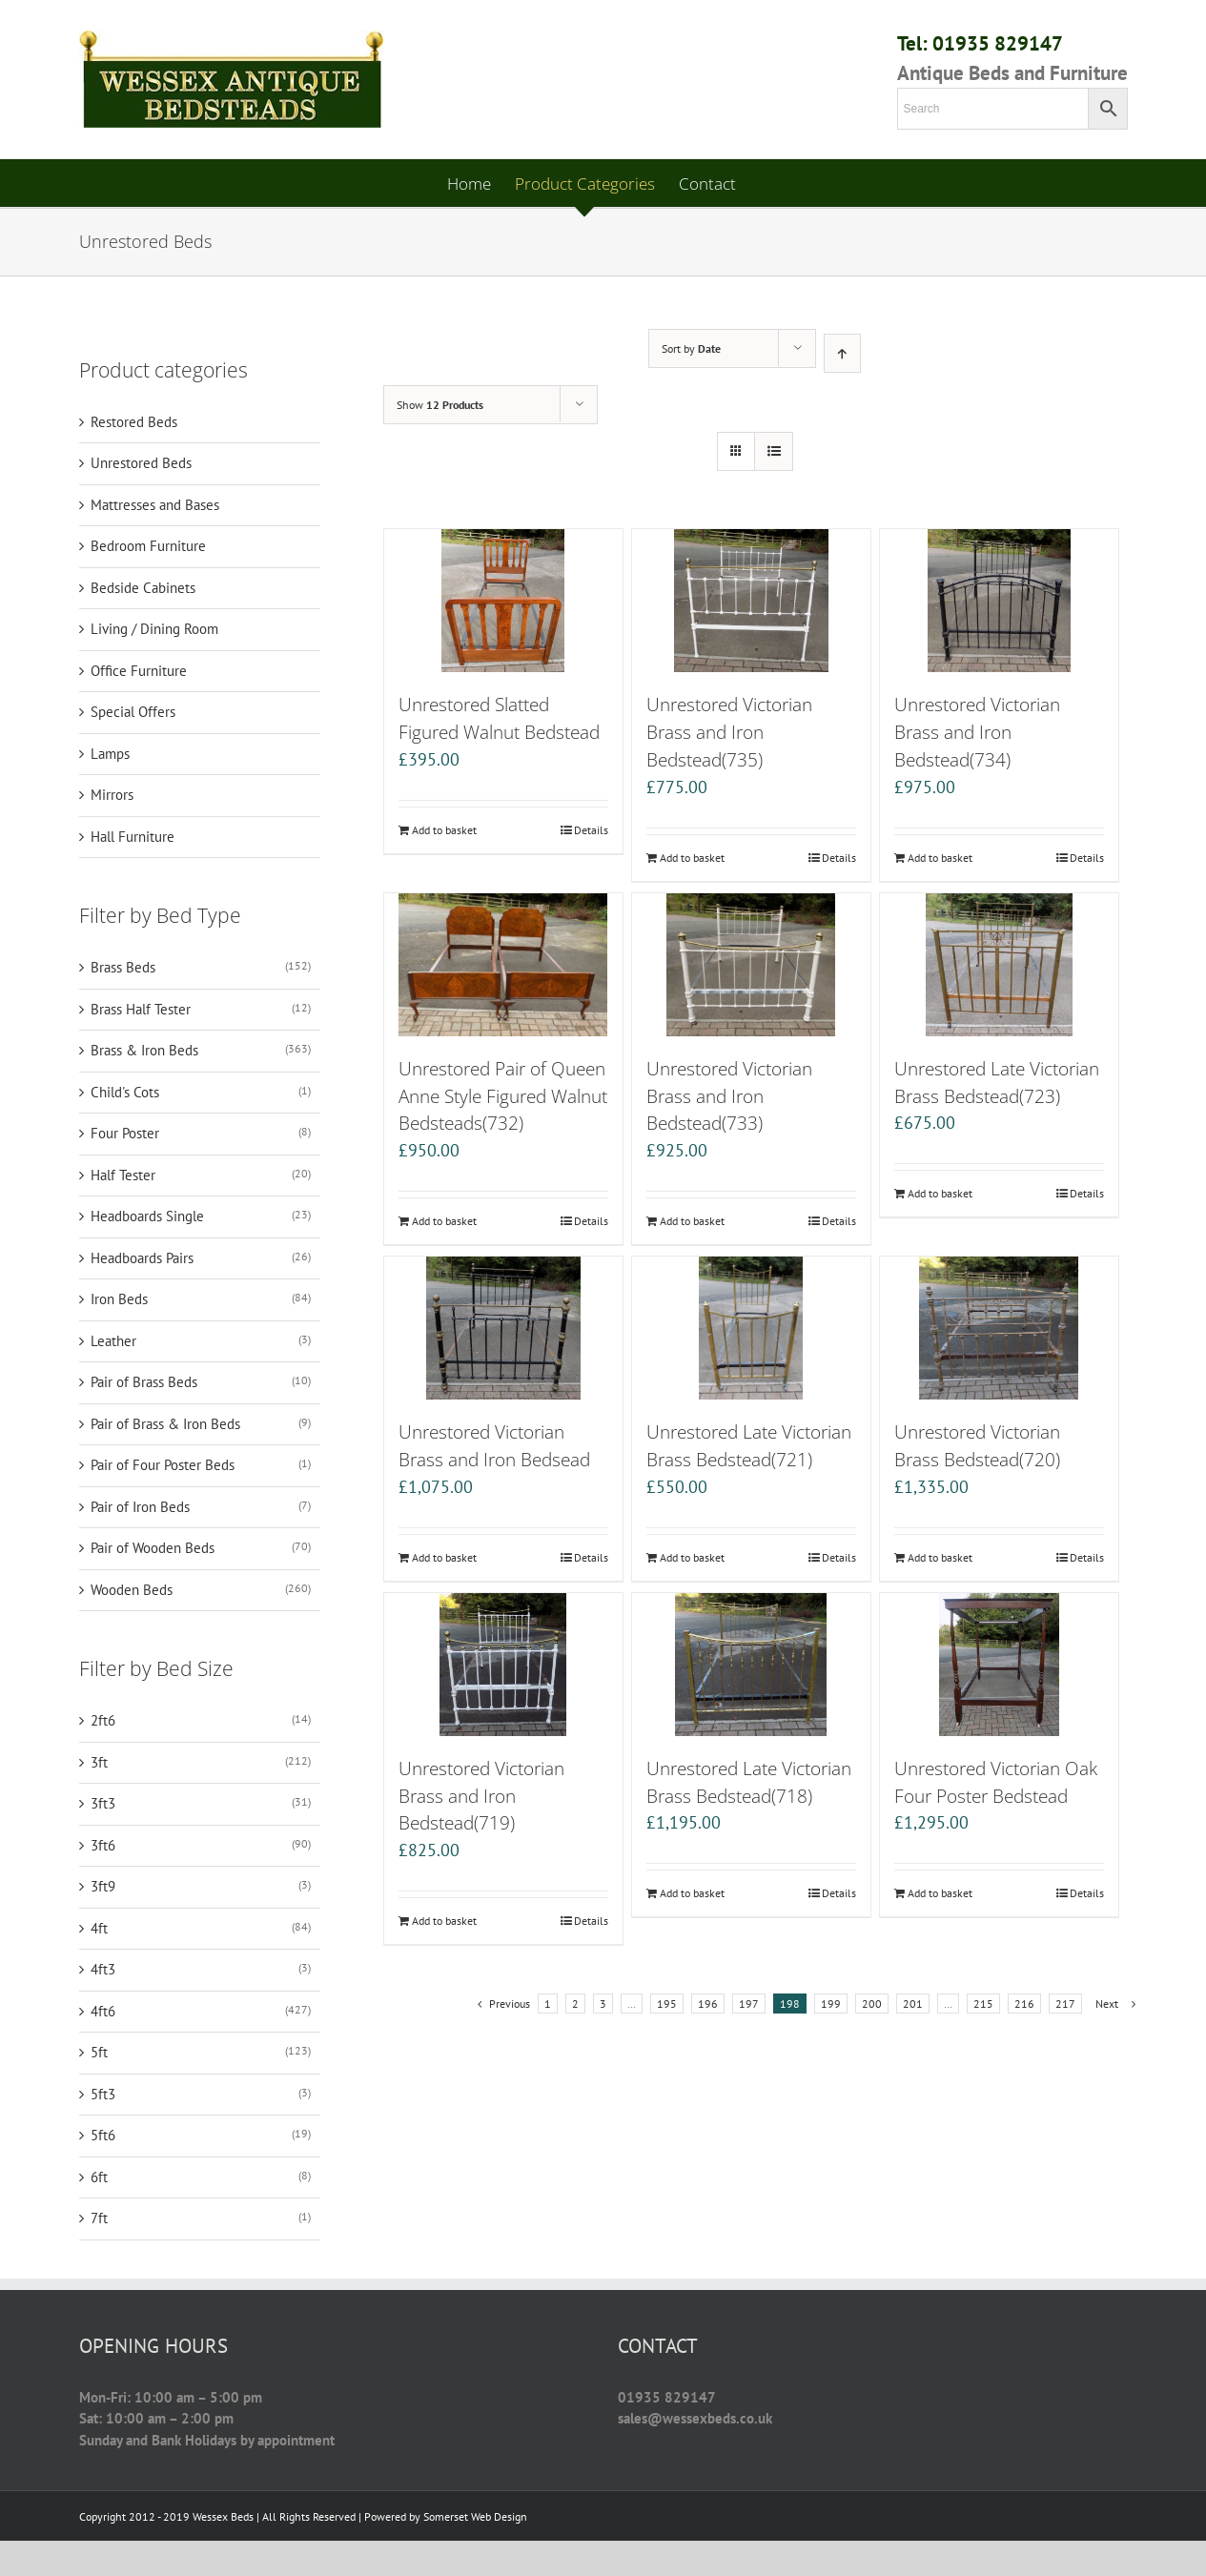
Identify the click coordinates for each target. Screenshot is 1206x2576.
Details (591, 830)
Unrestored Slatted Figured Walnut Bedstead (499, 718)
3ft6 (103, 1845)
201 (913, 2003)
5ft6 (103, 2135)
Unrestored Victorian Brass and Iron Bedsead (494, 1445)
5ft (99, 2052)
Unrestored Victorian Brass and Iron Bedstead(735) (729, 731)
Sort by (691, 348)
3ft (99, 1762)
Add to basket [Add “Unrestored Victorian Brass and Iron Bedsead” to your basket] (444, 1557)
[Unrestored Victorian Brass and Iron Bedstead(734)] (999, 600)
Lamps (110, 754)
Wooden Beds (132, 1590)
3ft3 (103, 1803)
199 (831, 2003)
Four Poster (125, 1133)
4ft (99, 1928)
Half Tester (123, 1175)
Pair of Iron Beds (140, 1507)
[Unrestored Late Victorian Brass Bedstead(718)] (751, 1664)
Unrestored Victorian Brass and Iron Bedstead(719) (481, 1795)
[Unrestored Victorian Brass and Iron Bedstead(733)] (751, 964)
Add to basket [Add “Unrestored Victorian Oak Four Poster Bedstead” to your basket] (940, 1893)
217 (1065, 2003)
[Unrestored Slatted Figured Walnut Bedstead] (503, 600)
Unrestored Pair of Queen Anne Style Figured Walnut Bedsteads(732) (503, 1095)
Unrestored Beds (141, 463)
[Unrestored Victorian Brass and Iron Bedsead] (503, 1328)
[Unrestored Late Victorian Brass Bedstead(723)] (999, 964)
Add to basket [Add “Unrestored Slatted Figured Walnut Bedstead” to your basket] (444, 830)
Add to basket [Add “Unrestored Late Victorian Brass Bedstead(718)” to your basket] (692, 1893)
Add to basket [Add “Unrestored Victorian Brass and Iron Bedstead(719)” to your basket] (444, 1920)
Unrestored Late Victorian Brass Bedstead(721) (748, 1445)
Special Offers (133, 712)
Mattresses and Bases (155, 505)
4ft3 (103, 1969)
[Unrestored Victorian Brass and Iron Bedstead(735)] (751, 600)
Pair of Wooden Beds (153, 1548)
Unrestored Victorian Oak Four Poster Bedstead (995, 1782)
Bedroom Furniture (148, 546)
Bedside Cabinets (143, 588)
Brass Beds (123, 967)
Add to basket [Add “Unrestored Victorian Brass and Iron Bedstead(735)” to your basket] (692, 857)
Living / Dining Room (154, 629)
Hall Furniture (132, 837)
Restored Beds (134, 422)
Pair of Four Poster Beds (163, 1465)
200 (872, 2003)
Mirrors (112, 795)
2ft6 (103, 1720)
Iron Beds (119, 1299)
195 (667, 2003)
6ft (99, 2177)
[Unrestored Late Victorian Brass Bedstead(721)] (751, 1328)
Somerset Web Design (475, 2516)
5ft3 (103, 2094)
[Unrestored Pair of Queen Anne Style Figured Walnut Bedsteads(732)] (503, 964)
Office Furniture (139, 671)
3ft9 (103, 1886)
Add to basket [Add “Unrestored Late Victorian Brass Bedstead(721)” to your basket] (692, 1557)
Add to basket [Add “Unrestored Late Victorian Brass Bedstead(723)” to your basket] (940, 1193)
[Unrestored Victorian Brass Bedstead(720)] (999, 1328)
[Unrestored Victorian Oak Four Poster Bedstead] (999, 1664)
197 (749, 2003)
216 (1024, 2003)
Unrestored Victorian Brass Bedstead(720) (977, 1445)
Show (440, 405)
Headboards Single (147, 1216)
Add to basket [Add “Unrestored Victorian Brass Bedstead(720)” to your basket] (940, 1557)
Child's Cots (125, 1092)
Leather (113, 1341)
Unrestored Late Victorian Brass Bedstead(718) (748, 1782)
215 (983, 2003)
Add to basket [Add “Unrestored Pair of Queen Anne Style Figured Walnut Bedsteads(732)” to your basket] (444, 1221)
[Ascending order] (842, 353)
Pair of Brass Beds (144, 1382)
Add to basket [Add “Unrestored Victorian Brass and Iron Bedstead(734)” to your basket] (940, 857)
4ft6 (103, 2011)
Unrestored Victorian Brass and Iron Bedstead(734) (977, 731)
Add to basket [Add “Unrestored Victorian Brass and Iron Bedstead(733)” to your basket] (692, 1221)
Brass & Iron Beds (144, 1050)
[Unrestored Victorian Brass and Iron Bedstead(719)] (503, 1664)
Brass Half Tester (141, 1009)
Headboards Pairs (142, 1258)
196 (708, 2003)
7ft (99, 2218)
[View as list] (773, 451)
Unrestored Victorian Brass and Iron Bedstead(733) (729, 1095)
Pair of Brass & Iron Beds (165, 1424)
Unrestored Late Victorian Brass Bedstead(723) (996, 1082)
